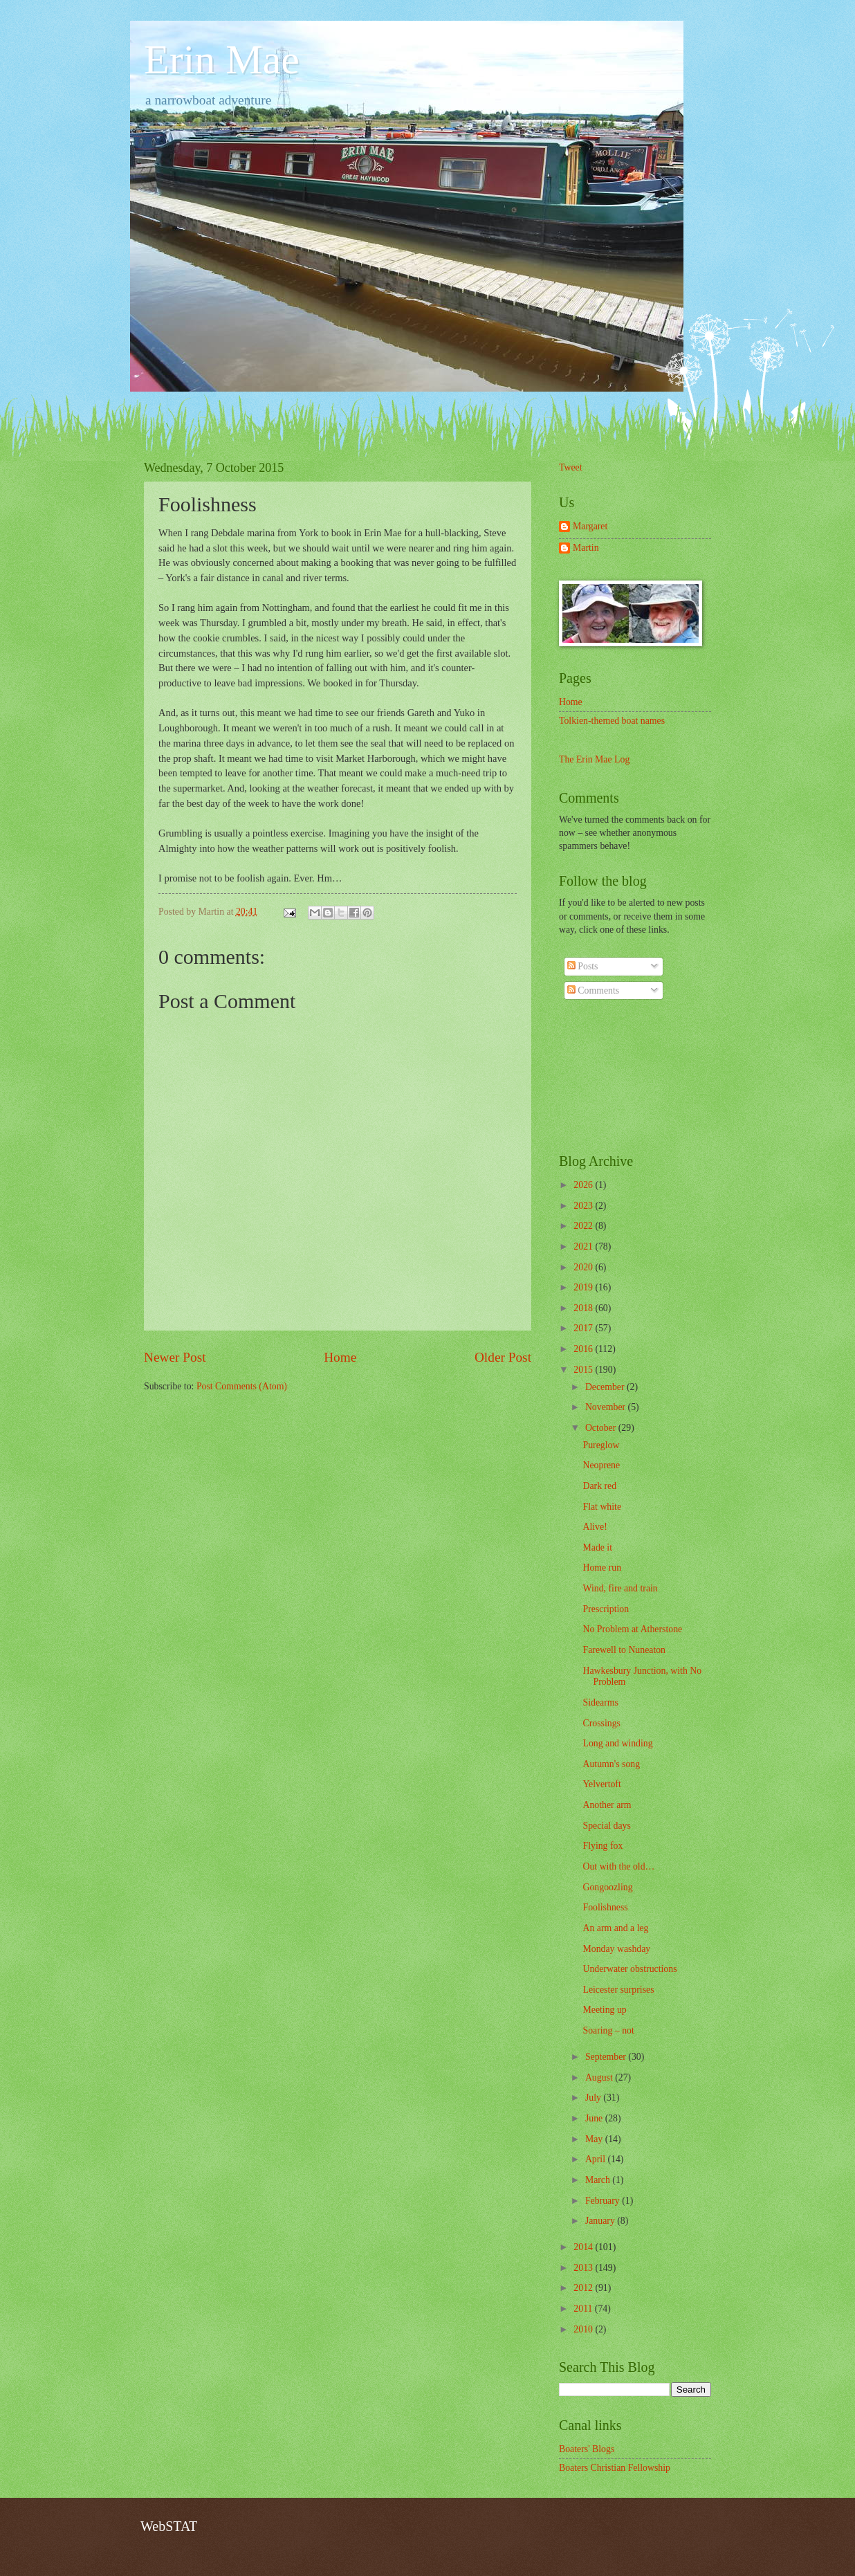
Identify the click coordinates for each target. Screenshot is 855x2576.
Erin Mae (222, 59)
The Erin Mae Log (594, 759)
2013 (584, 2268)
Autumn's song (611, 1764)
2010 (584, 2329)
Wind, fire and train (619, 1588)
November (606, 1407)
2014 (584, 2247)
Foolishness (604, 1907)
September (606, 2057)
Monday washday (616, 1949)
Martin (586, 547)
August (600, 2077)
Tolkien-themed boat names (612, 720)
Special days (606, 1825)
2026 (584, 1185)
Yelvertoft (601, 1784)
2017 (584, 1328)
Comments (593, 990)
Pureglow (600, 1445)
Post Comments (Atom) (241, 1386)
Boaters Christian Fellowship (614, 2468)
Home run (601, 1567)
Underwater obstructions (629, 1969)
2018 (584, 1308)
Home (340, 1357)
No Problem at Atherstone (632, 1629)
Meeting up (604, 2009)
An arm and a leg (615, 1928)
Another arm (606, 1805)
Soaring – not (608, 2030)
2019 (584, 1287)
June (595, 2118)
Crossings (601, 1723)
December (606, 1387)
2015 (584, 1369)
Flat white (601, 1506)
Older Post (503, 1357)
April (596, 2159)
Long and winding (617, 1743)
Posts (582, 966)
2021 (584, 1246)
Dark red (599, 1486)
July (594, 2097)
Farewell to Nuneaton (623, 1650)
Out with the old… (618, 1866)
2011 (584, 2308)
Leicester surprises (618, 1989)
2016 (584, 1349)
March (598, 2180)
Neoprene (601, 1465)
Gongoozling (607, 1887)
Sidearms (600, 1702)
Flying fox (602, 1845)
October (601, 1428)
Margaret (590, 526)
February (603, 2200)
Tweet (570, 467)
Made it (597, 1547)
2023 (584, 1205)
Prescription (605, 1609)
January (601, 2221)
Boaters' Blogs (586, 2449)
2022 (584, 1226)
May (595, 2139)
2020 (584, 1267)
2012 (584, 2288)
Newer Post (175, 1357)
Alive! (594, 1527)
